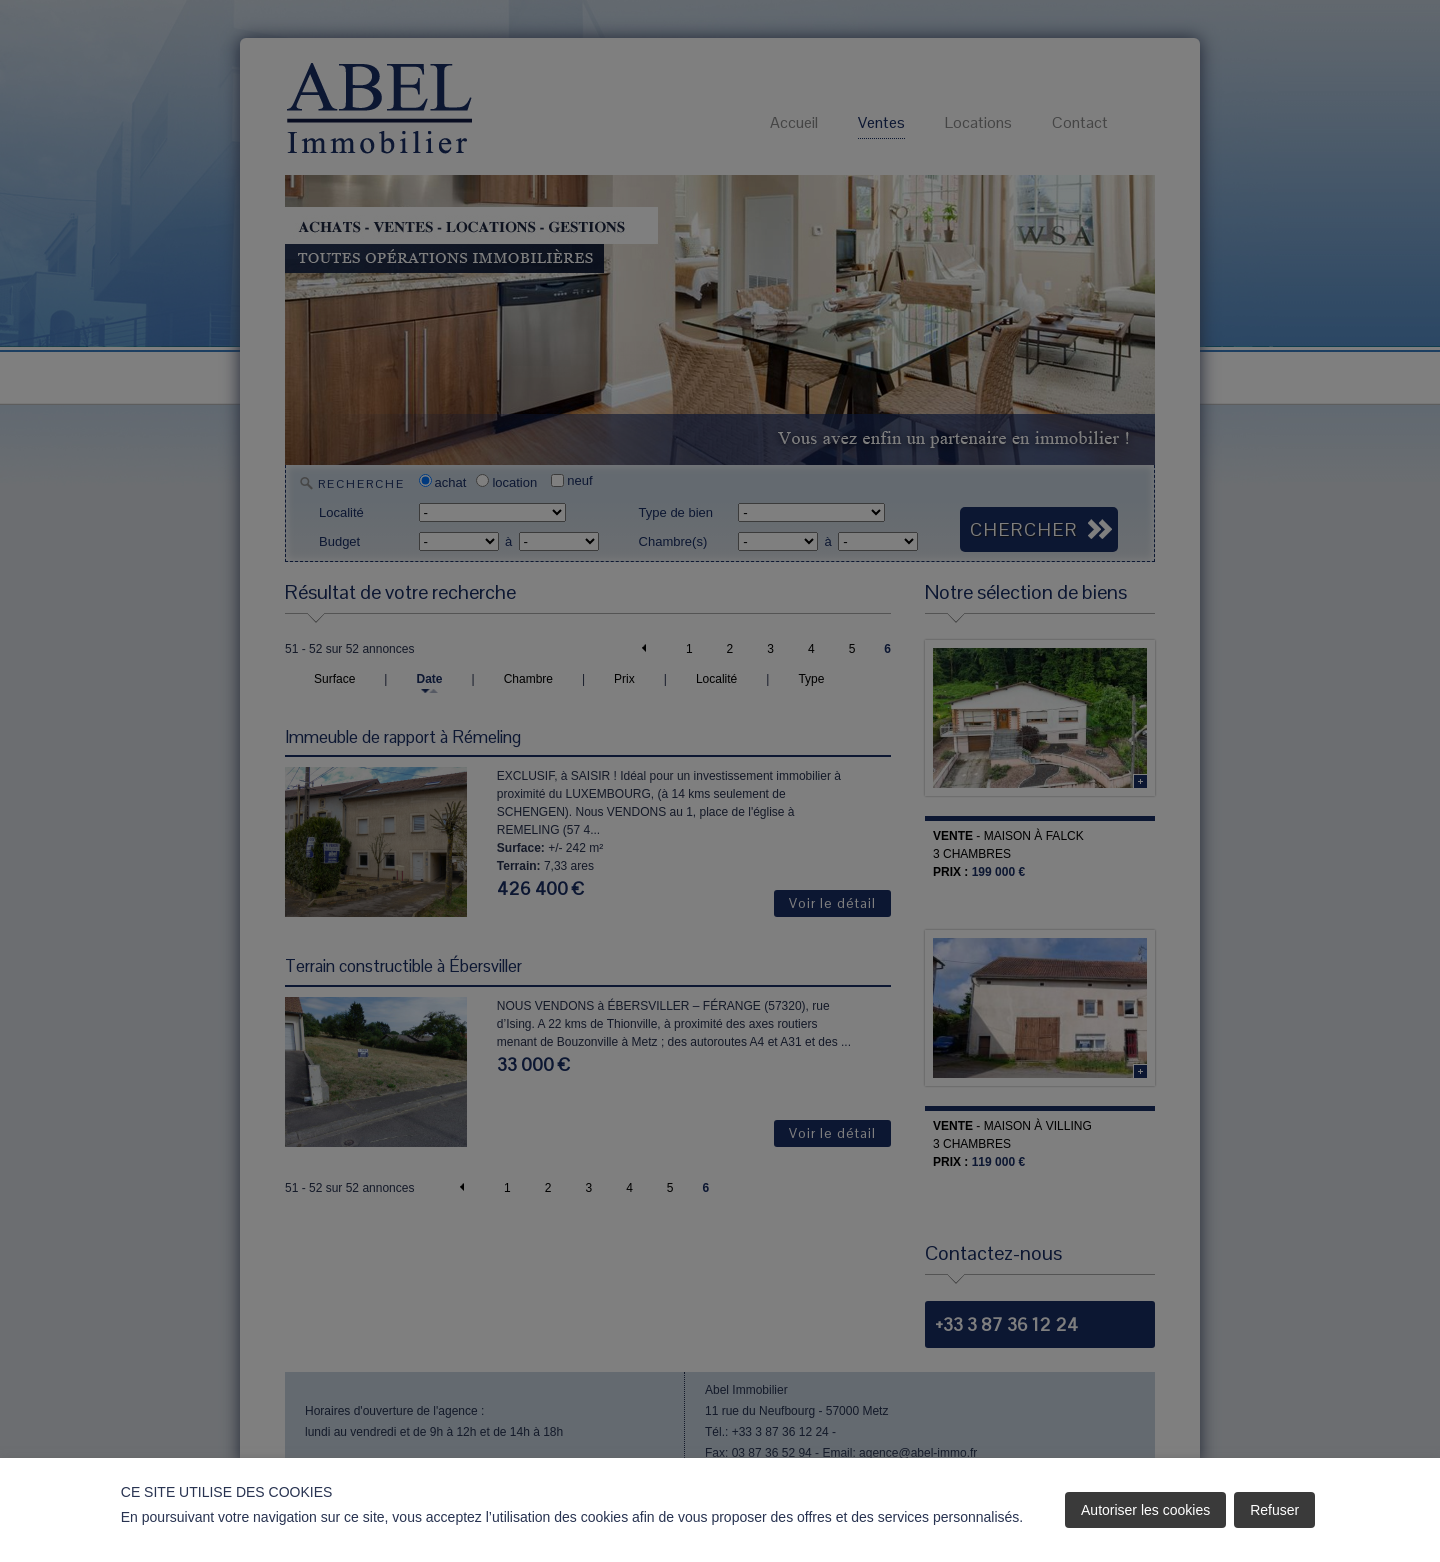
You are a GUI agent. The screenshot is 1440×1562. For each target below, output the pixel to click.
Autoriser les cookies (1145, 1510)
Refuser (1274, 1510)
